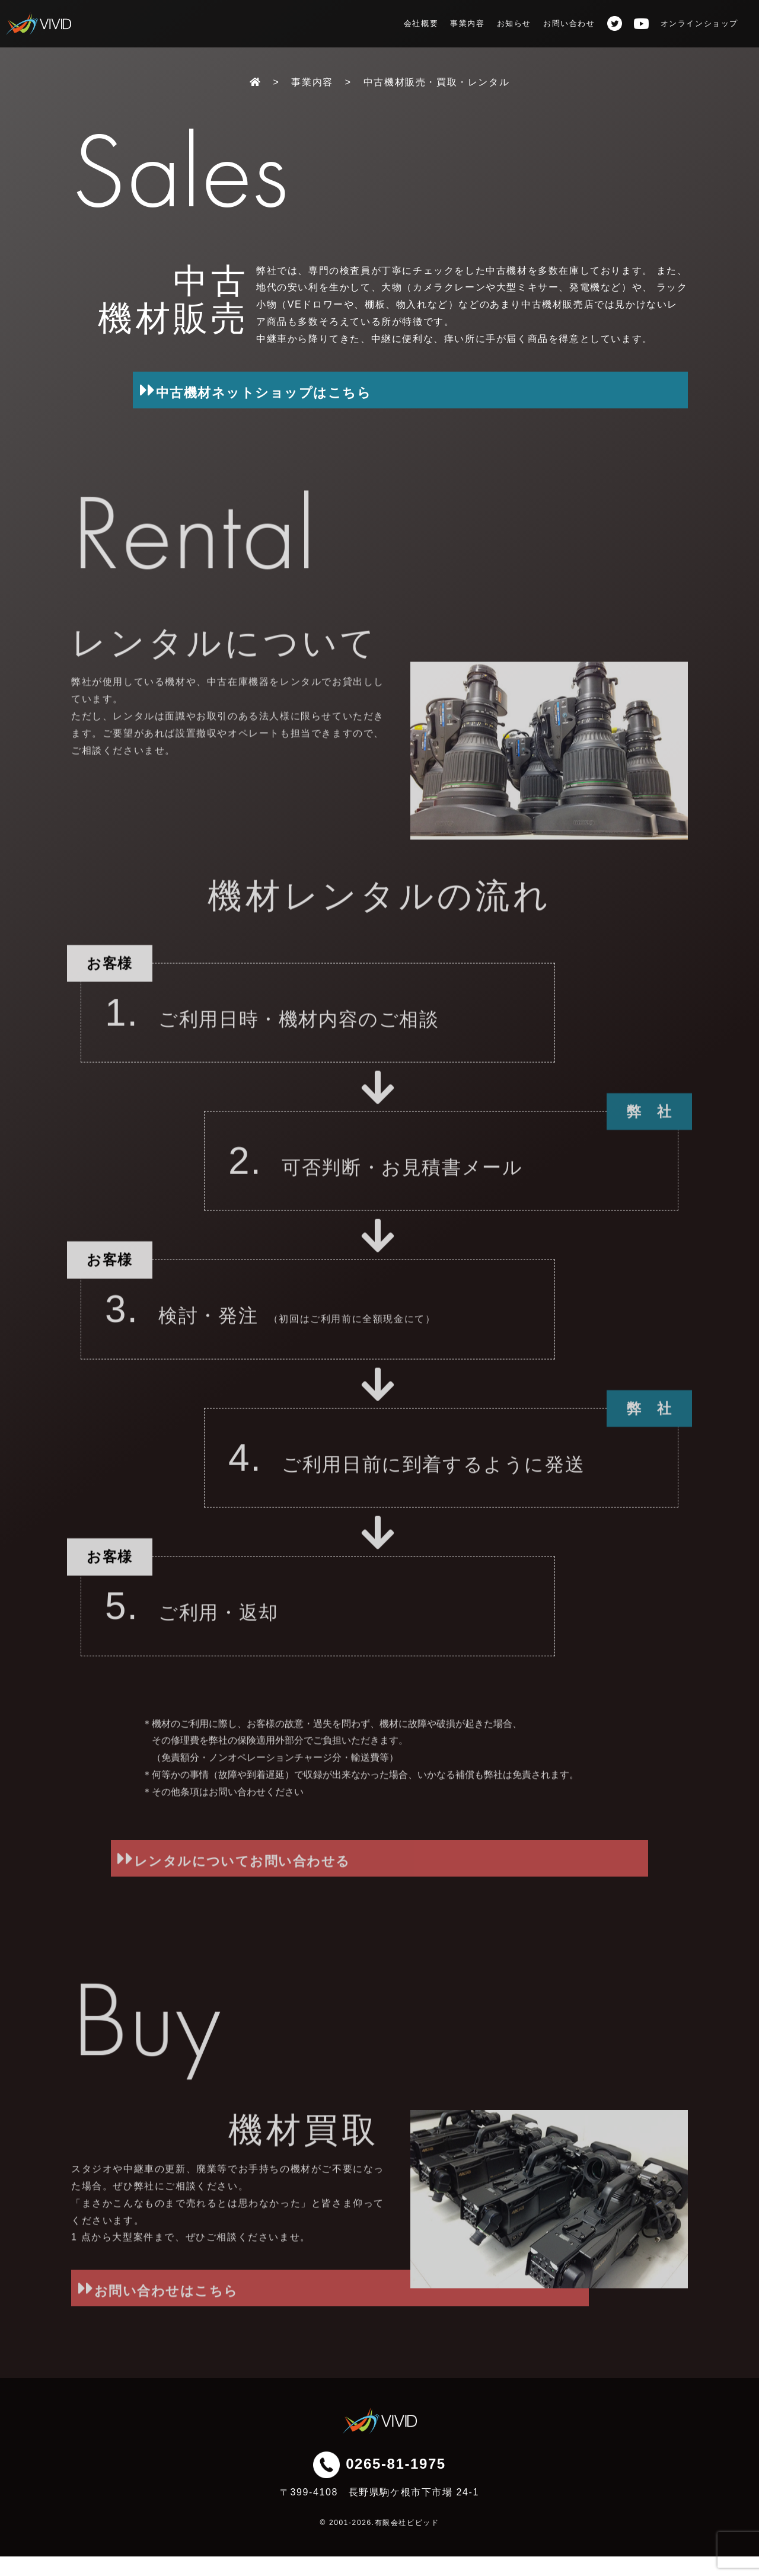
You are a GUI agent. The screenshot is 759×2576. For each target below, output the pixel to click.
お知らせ (514, 23)
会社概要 (421, 23)
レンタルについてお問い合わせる (378, 1896)
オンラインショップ (699, 23)
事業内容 (467, 23)
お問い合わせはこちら (208, 2325)
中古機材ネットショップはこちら (444, 390)
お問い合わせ (569, 23)
